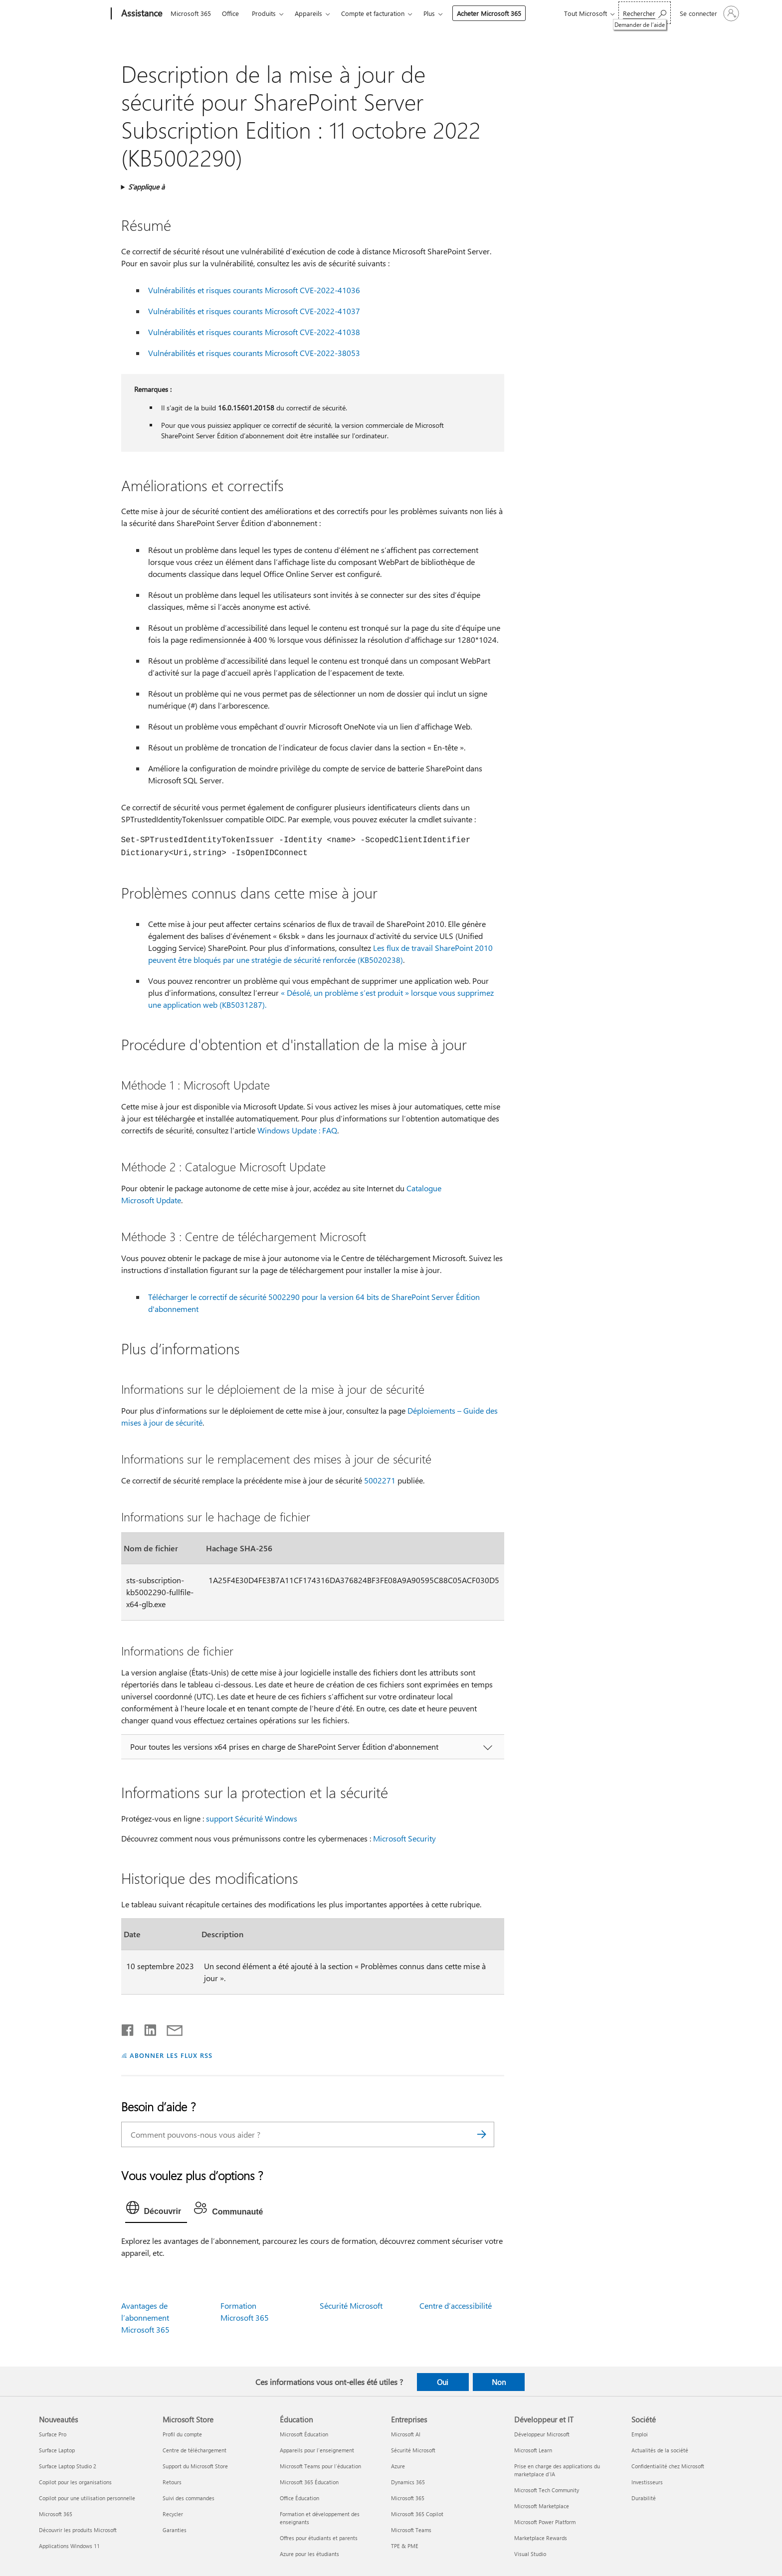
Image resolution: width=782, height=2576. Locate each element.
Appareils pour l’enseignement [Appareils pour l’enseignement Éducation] (317, 2450)
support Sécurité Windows (251, 1818)
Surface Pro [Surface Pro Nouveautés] (52, 2434)
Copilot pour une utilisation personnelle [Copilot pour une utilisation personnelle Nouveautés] (87, 2498)
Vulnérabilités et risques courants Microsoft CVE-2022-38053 (254, 353)
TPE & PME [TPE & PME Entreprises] (404, 2546)
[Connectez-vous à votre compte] (708, 13)
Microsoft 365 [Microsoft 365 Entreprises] (407, 2498)
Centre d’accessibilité (455, 2305)
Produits (264, 13)
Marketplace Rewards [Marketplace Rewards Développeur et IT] (540, 2538)
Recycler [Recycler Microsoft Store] (173, 2514)
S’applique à (146, 186)
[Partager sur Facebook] (128, 2027)
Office (230, 13)
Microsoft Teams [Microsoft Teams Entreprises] (411, 2530)
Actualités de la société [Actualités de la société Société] (659, 2450)
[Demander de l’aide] (644, 12)
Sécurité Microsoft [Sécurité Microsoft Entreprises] (413, 2450)
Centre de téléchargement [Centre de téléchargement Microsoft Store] (194, 2450)
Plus (429, 13)
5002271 (379, 1480)
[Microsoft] (73, 13)
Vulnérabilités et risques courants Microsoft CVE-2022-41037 (254, 311)
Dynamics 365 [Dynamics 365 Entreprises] (408, 2482)
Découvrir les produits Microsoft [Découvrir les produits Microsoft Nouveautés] (78, 2530)
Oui (442, 2382)
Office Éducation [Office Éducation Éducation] (299, 2498)
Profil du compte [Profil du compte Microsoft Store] (182, 2434)
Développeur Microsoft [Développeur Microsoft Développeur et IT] (542, 2434)
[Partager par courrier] (170, 2027)
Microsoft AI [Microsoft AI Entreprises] (405, 2434)
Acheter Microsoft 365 (489, 13)
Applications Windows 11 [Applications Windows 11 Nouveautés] (69, 2546)
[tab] (156, 2210)
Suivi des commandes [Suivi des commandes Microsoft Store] (188, 2498)
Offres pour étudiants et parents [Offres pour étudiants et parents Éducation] (319, 2538)
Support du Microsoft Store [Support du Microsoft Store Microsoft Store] (195, 2466)
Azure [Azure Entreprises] (398, 2466)
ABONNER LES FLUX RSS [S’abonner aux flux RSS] (171, 2055)
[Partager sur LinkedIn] (146, 2027)
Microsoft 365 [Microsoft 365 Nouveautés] (55, 2514)
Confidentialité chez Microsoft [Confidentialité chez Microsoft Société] (667, 2466)
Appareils (308, 13)
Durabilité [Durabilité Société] (643, 2498)
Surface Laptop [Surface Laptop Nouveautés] (57, 2450)
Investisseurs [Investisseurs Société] (647, 2482)
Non (499, 2382)
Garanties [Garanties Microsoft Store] (175, 2530)
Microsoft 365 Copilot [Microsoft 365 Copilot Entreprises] (417, 2514)
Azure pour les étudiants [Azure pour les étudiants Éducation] (309, 2554)
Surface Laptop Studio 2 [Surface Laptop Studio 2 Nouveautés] (67, 2466)
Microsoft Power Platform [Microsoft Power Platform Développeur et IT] (545, 2522)
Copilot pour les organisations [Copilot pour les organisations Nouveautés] (75, 2482)
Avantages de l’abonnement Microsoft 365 (145, 2317)
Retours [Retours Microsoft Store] (172, 2482)
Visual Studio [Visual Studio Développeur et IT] (530, 2554)
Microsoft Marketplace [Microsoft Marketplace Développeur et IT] (541, 2506)
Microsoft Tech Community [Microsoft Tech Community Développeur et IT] (546, 2490)
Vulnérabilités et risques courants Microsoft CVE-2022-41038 (254, 332)
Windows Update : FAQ (297, 1130)
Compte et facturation (372, 13)
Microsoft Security (404, 1838)
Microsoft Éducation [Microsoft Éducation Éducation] (304, 2434)
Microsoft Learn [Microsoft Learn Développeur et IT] (533, 2450)
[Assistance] (140, 13)
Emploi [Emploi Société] (639, 2434)
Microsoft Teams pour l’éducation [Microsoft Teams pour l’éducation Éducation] (320, 2466)
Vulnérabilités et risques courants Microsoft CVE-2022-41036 (254, 290)
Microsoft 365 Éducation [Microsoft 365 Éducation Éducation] (309, 2482)
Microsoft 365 (191, 13)
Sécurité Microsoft (351, 2305)
